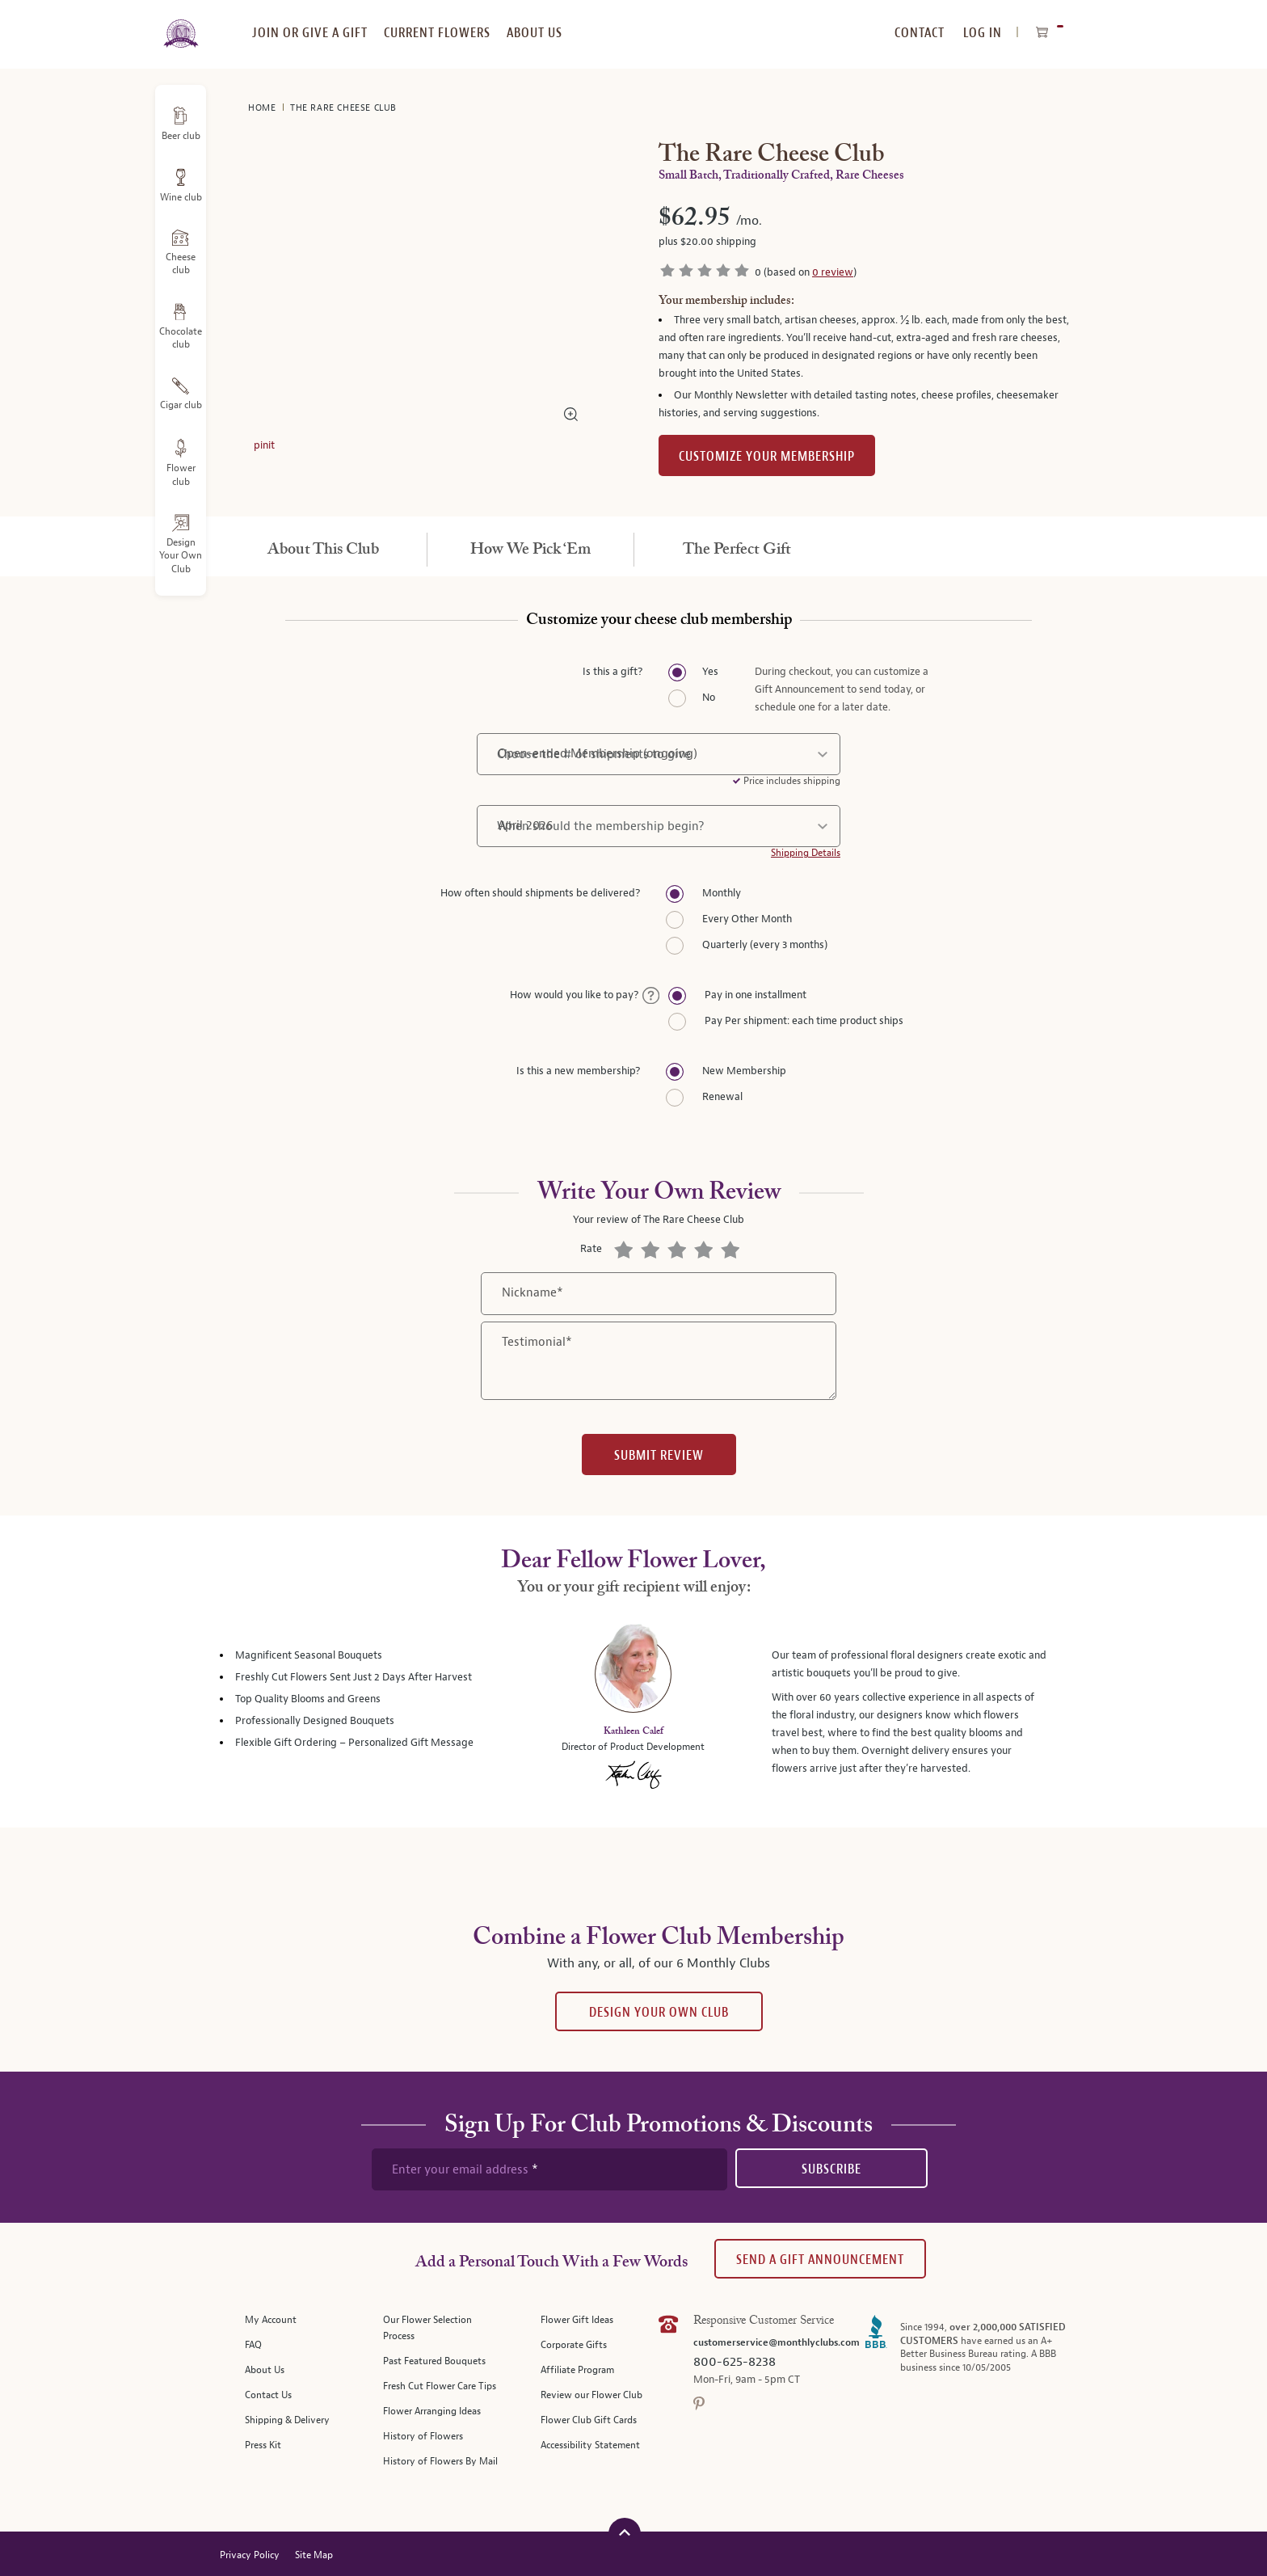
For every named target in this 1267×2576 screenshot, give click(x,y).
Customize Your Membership (767, 456)
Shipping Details (805, 853)
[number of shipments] (658, 754)
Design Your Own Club (659, 2012)
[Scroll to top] (624, 2532)
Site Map (314, 2555)
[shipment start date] (658, 826)
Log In (982, 33)
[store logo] (180, 24)
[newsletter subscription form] (549, 2169)
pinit (264, 445)
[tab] (323, 550)
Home (263, 108)
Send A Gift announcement (820, 2259)
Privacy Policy (250, 2555)
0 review (832, 272)
